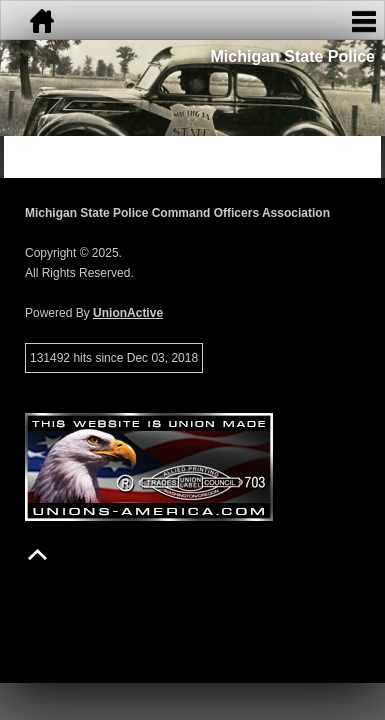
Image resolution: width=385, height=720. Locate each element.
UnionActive (128, 313)
